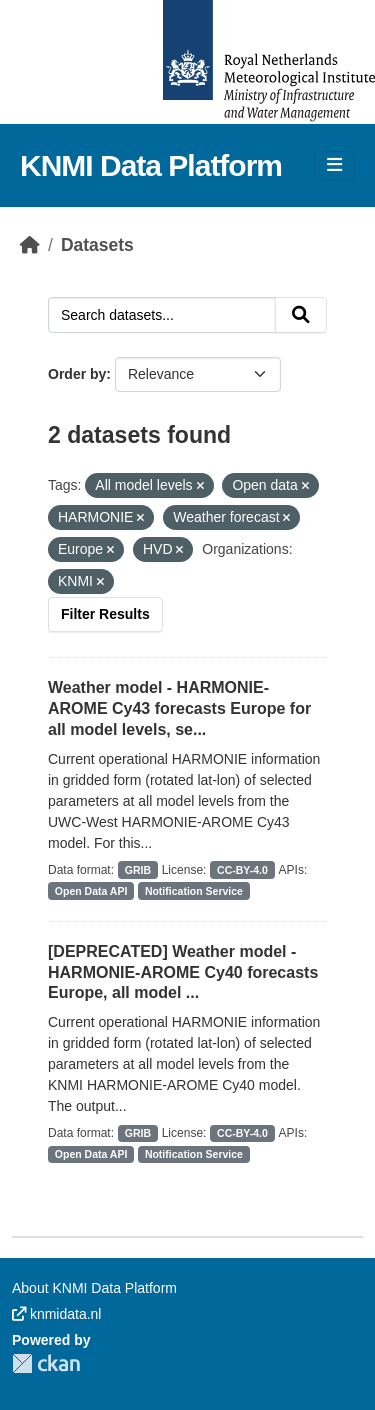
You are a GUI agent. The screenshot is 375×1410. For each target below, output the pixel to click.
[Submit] (301, 315)
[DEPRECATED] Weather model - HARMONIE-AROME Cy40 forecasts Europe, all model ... (183, 972)
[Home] (30, 245)
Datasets (97, 245)
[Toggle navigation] (334, 165)
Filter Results (105, 614)
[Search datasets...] (162, 315)
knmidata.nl (56, 1314)
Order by (77, 374)
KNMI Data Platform (151, 165)
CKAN (46, 1363)
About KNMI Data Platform (94, 1288)
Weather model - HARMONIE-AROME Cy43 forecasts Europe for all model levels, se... (179, 708)
